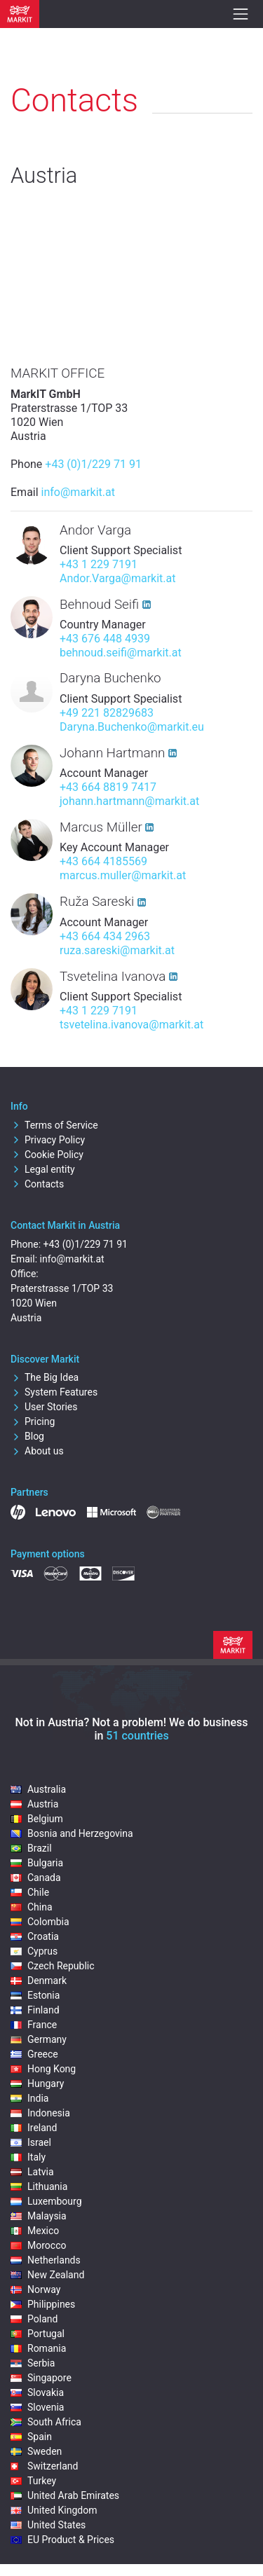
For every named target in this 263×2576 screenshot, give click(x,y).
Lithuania (39, 2186)
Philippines (43, 2304)
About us (37, 1450)
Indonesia (40, 2113)
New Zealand (47, 2274)
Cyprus (34, 1951)
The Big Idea (45, 1377)
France (34, 2024)
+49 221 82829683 (107, 712)
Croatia (35, 1936)
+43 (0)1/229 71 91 (93, 464)
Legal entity (43, 1169)
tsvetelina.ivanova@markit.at (131, 1024)
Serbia (33, 2363)
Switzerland (44, 2466)
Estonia (35, 1995)
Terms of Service (54, 1125)
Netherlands (46, 2260)
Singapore (41, 2377)
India (29, 2098)
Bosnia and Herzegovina (72, 1833)
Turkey (33, 2480)
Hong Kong (43, 2068)
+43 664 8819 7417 (108, 787)
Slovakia (37, 2392)
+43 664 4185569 (103, 861)
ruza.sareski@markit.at (117, 950)
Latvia (32, 2171)
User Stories (44, 1406)
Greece (34, 2054)
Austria (34, 1804)
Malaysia (39, 2216)
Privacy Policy (48, 1139)
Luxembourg (46, 2201)
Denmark (39, 1980)
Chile (30, 1892)
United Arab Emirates (65, 2495)
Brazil (31, 1848)
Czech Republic (53, 1965)
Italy (28, 2157)
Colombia (40, 1921)
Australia (38, 1789)
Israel (31, 2142)
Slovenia (37, 2407)
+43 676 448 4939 (105, 638)
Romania (38, 2348)
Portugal (38, 2333)
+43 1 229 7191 (98, 564)
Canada (36, 1877)
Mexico (35, 2230)
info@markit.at (78, 492)
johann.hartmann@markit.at (129, 801)
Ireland (34, 2127)
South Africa (46, 2421)
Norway (36, 2289)
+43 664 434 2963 (105, 936)
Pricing (33, 1421)
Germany (39, 2039)
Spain (31, 2436)
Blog (27, 1436)
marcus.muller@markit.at (123, 875)
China (32, 1907)
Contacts (37, 1184)
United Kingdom (54, 2510)
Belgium (37, 1818)
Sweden (36, 2451)
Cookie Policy (47, 1154)
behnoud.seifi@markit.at (121, 652)
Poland (34, 2318)
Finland (35, 2010)
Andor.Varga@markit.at (118, 578)
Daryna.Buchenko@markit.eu (132, 726)
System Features (54, 1392)
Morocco (38, 2245)
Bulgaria (37, 1862)
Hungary (37, 2083)
